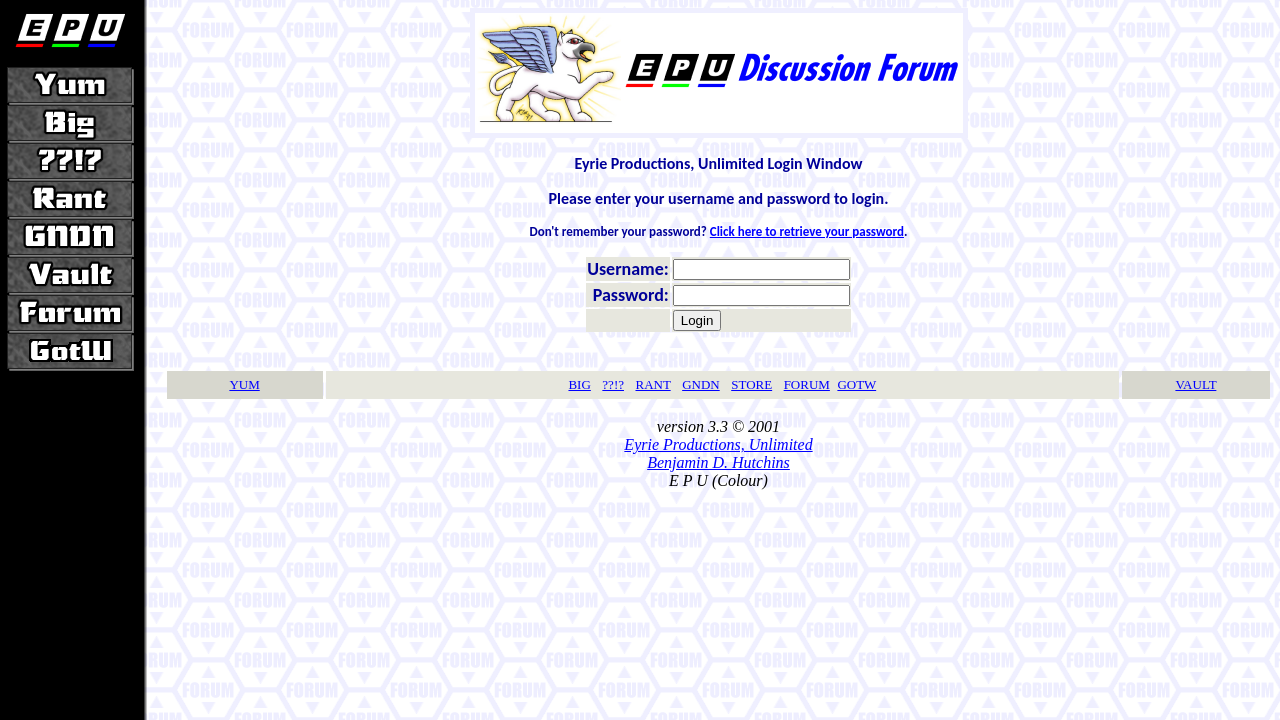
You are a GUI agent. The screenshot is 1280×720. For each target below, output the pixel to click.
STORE (751, 384)
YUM (244, 384)
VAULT (1195, 384)
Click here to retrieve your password (807, 231)
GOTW (856, 384)
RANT (652, 384)
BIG (579, 384)
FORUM (807, 384)
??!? (613, 384)
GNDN (701, 384)
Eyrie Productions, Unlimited (718, 444)
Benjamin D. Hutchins (718, 462)
